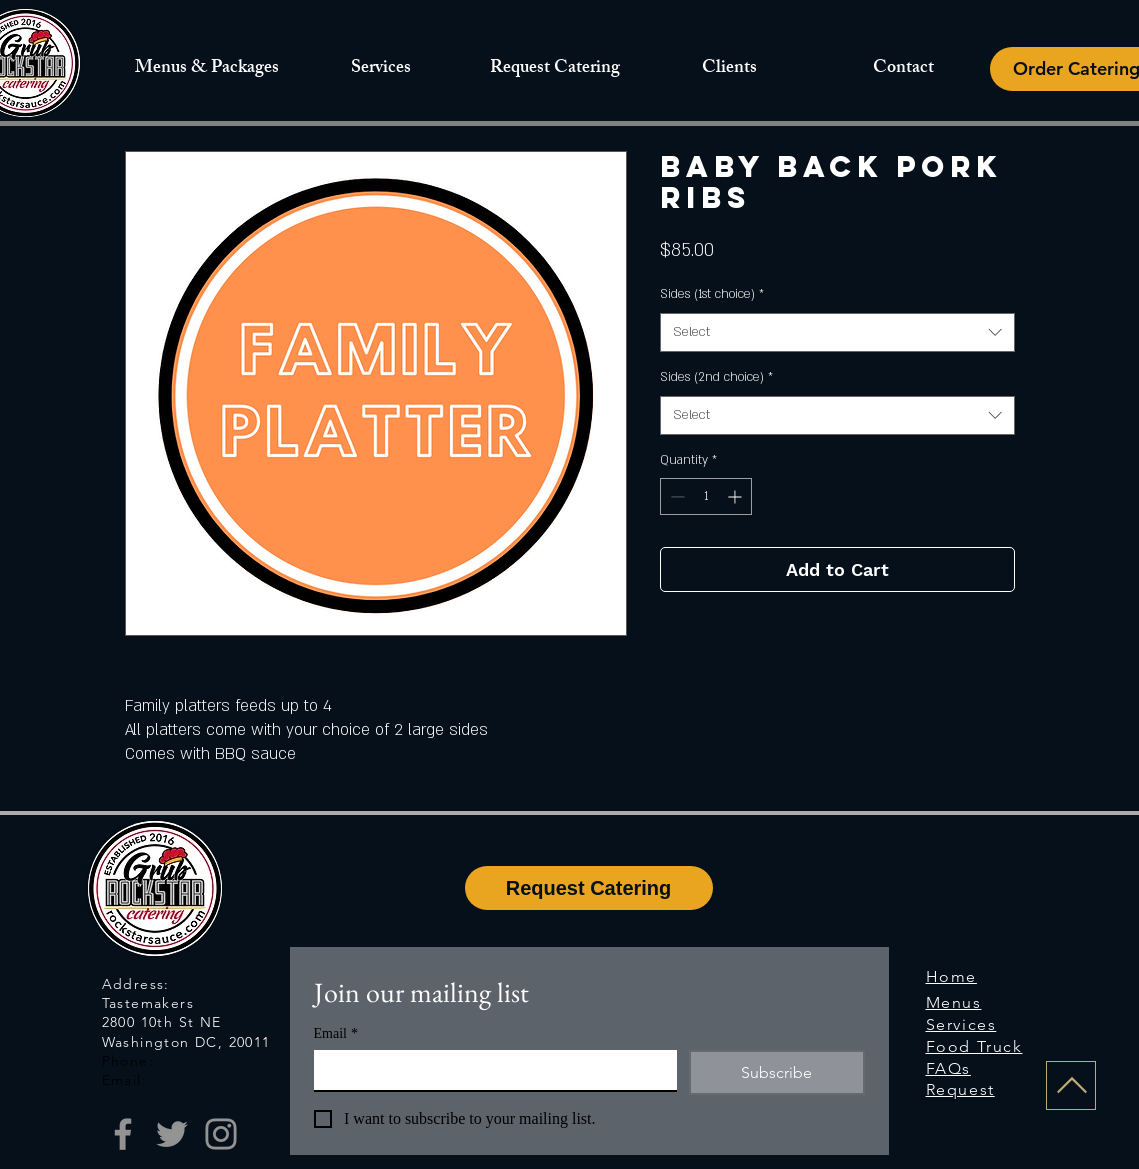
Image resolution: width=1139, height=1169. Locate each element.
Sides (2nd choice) (716, 377)
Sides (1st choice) (712, 294)
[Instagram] (221, 1134)
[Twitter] (172, 1134)
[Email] (489, 1070)
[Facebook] (123, 1134)
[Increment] (736, 496)
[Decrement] (675, 496)
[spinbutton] (706, 496)
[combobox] (837, 332)
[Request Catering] (589, 888)
